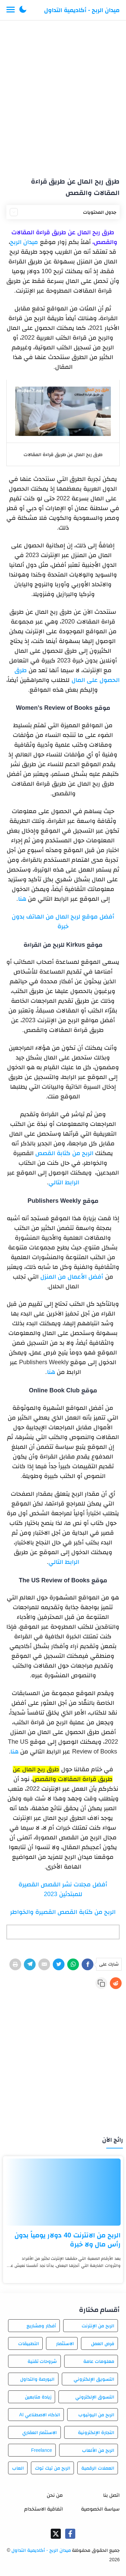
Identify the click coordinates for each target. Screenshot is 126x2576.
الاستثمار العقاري (39, 2432)
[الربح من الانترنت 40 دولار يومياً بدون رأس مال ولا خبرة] (62, 2192)
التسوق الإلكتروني (94, 2396)
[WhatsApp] (73, 1964)
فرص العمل (102, 2343)
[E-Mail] (44, 1964)
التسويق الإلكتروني (94, 2379)
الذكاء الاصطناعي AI (39, 2414)
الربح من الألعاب (98, 2450)
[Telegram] (30, 1964)
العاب (18, 2468)
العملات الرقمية (97, 2468)
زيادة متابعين (38, 2396)
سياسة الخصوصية (100, 2509)
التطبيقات (28, 2343)
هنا (22, 898)
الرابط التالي (63, 1182)
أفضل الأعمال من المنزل (71, 1276)
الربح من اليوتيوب (96, 2414)
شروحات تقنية (42, 2361)
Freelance (41, 2450)
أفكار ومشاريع (41, 2325)
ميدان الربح (24, 242)
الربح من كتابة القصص (64, 1153)
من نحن (55, 2495)
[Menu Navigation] (10, 10)
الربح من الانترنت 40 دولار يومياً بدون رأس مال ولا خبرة (67, 2239)
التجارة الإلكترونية (96, 2432)
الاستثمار (65, 2343)
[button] (23, 10)
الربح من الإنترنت (98, 2325)
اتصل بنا (111, 2495)
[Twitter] (58, 1964)
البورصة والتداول (37, 2379)
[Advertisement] (63, 96)
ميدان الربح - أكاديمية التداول (82, 10)
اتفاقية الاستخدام (43, 2509)
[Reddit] (116, 1983)
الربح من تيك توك (52, 2468)
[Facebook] (87, 1964)
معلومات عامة (98, 2361)
